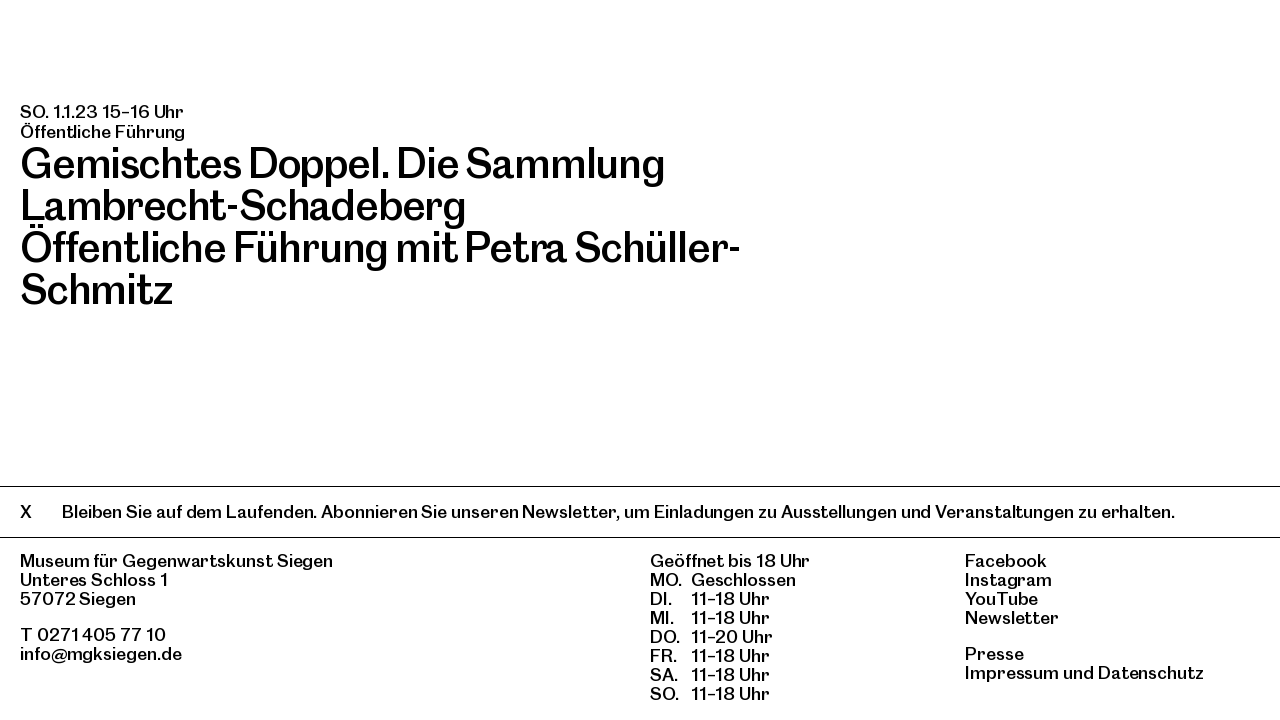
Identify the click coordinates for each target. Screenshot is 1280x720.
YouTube (1001, 598)
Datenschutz (1151, 672)
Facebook (1006, 560)
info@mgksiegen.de (101, 653)
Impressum (1012, 672)
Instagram (1008, 579)
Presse (994, 653)
